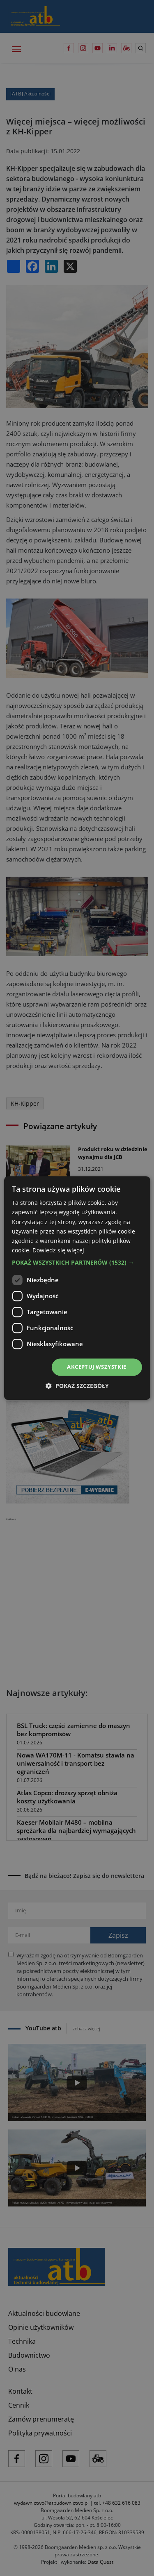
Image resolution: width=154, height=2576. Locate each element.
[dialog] (77, 1288)
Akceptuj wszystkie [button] (96, 1366)
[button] (77, 1262)
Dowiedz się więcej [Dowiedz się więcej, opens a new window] (58, 1250)
